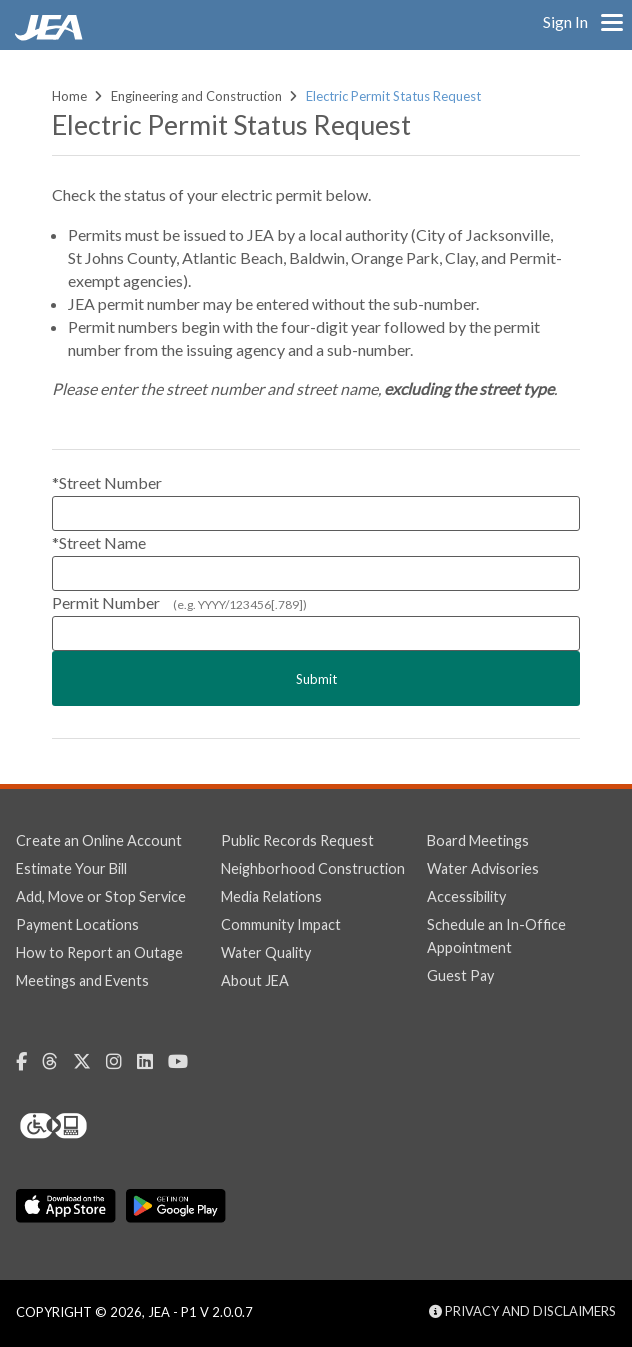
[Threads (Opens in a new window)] (57, 1062)
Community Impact (281, 924)
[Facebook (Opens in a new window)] (29, 1062)
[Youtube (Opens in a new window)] (185, 1062)
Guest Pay (460, 975)
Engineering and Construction (196, 96)
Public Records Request (297, 840)
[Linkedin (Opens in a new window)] (152, 1062)
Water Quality (266, 952)
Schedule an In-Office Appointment (496, 936)
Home (69, 96)
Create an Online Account (99, 840)
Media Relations (271, 896)
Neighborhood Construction (313, 868)
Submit (316, 679)
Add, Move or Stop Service (101, 896)
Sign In (565, 21)
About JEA (255, 980)
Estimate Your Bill (71, 868)
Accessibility (466, 896)
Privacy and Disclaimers (522, 1311)
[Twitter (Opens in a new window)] (89, 1062)
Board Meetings (478, 840)
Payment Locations (77, 924)
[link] (51, 35)
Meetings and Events (82, 980)
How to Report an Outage (99, 952)
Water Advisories (483, 868)
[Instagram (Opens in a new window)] (121, 1062)
